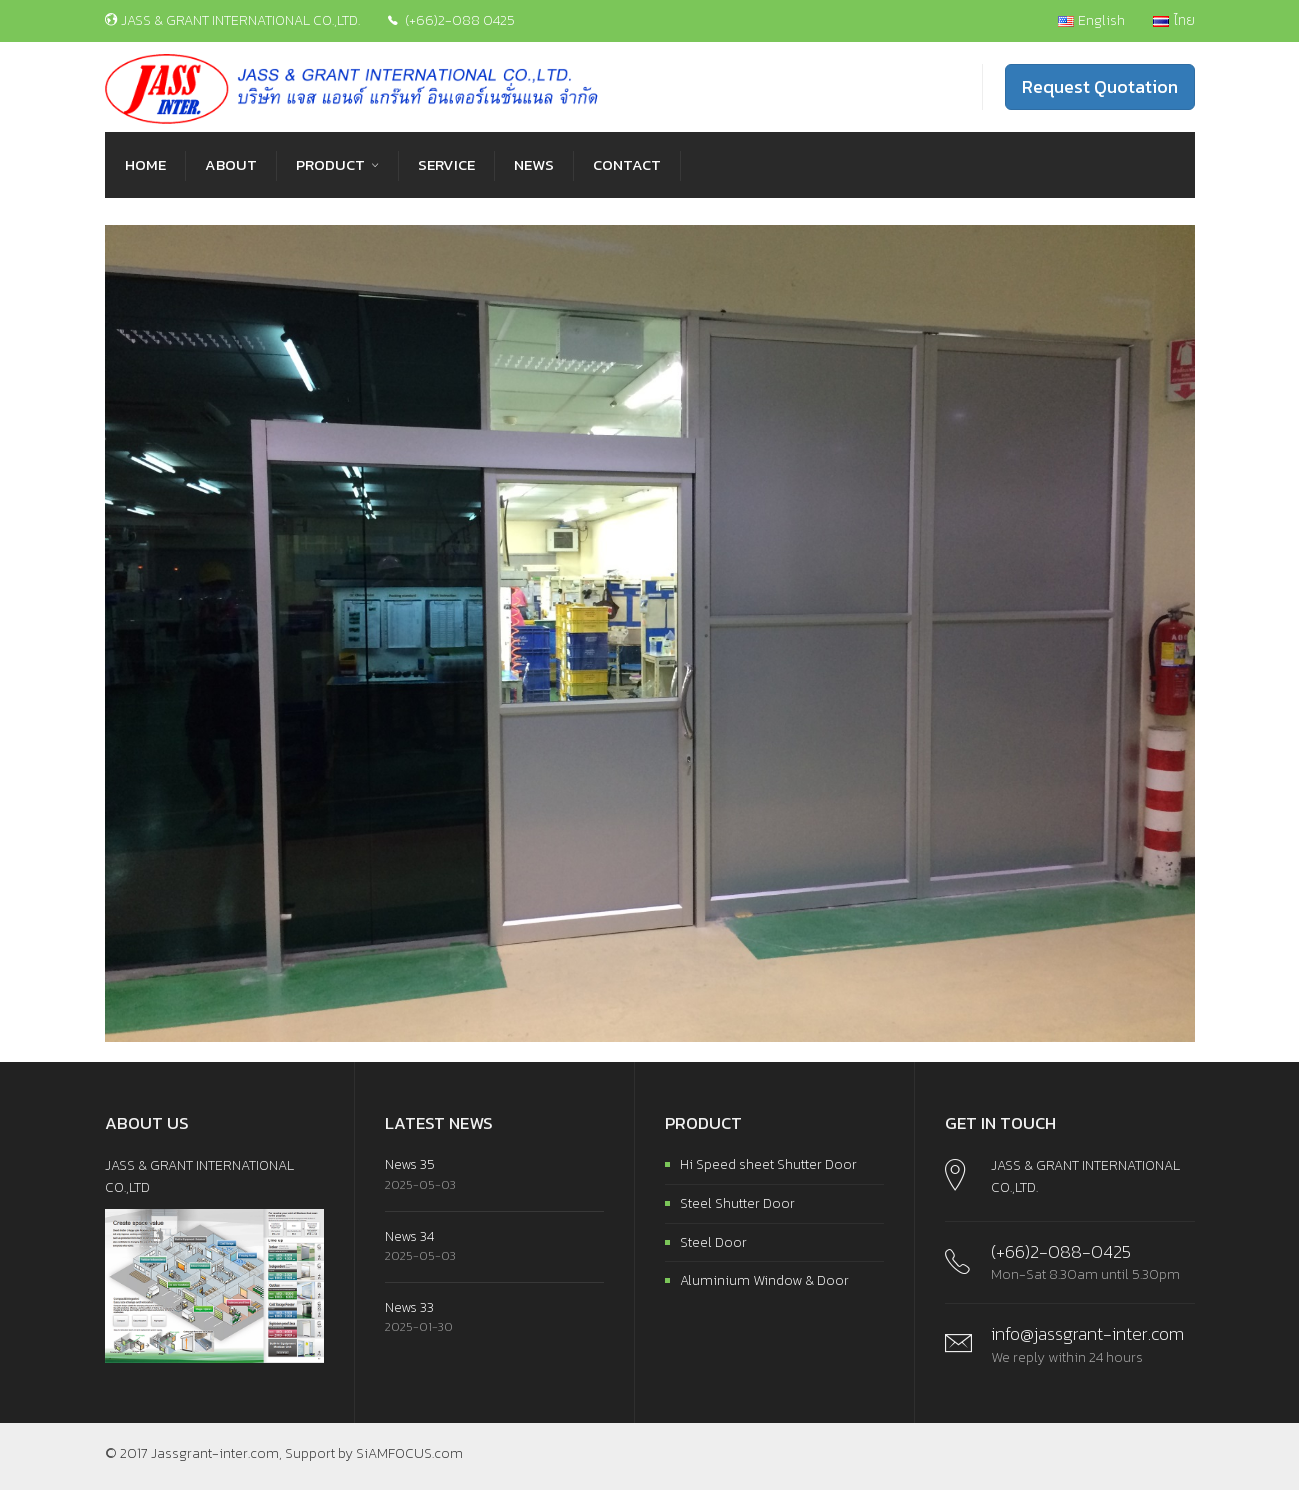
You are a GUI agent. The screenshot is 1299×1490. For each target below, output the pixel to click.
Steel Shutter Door (737, 1203)
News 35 (410, 1164)
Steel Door (713, 1242)
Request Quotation (1100, 86)
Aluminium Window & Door (764, 1280)
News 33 (409, 1307)
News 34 (409, 1236)
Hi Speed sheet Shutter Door (768, 1164)
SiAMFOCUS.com (409, 1453)
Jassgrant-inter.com (215, 1453)
